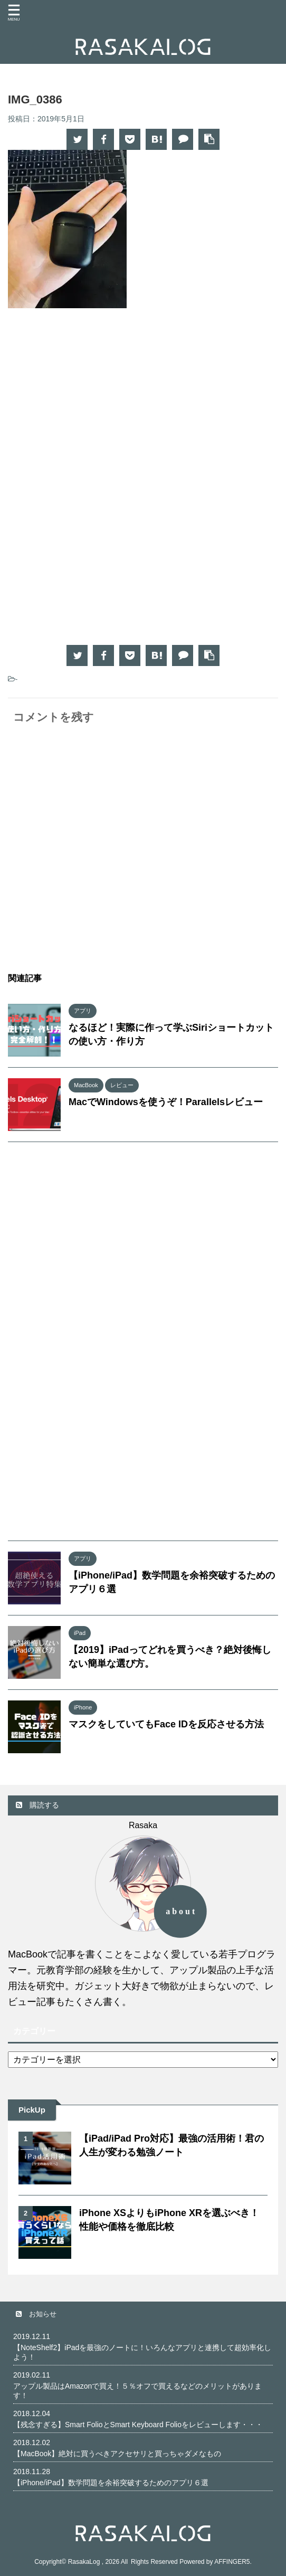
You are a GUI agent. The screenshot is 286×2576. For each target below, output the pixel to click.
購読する (37, 1805)
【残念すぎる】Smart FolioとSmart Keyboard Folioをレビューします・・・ (138, 2424)
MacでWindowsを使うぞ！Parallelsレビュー (166, 1102)
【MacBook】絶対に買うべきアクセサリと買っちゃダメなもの (117, 2453)
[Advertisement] (143, 403)
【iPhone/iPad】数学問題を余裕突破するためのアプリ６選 (110, 2482)
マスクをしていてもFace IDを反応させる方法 (166, 1724)
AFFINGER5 (232, 2561)
